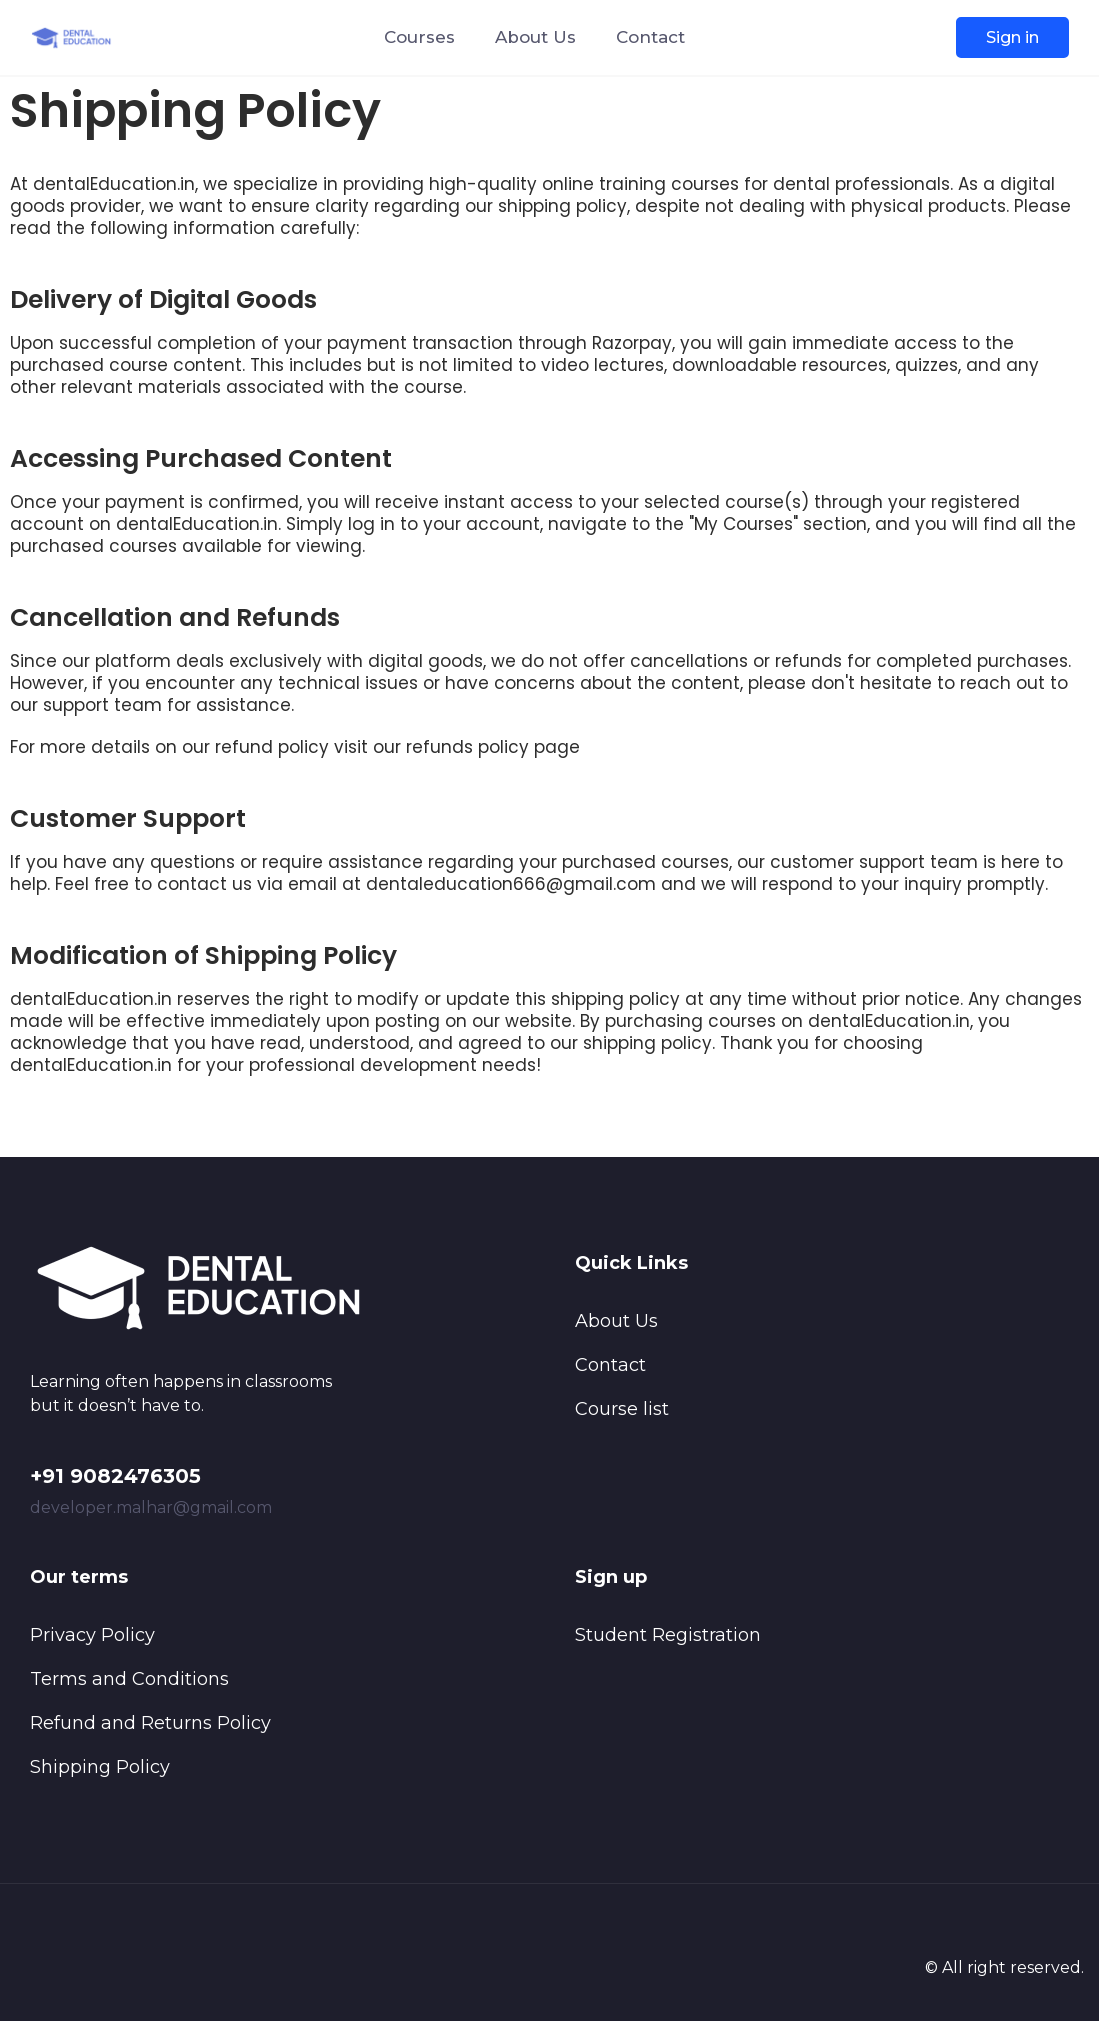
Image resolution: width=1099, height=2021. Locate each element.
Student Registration (668, 1635)
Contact (650, 37)
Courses (419, 37)
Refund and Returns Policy (150, 1723)
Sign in (1012, 37)
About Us (535, 37)
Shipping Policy (100, 1767)
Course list (622, 1409)
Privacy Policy (92, 1635)
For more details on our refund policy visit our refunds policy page (295, 747)
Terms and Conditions (129, 1679)
